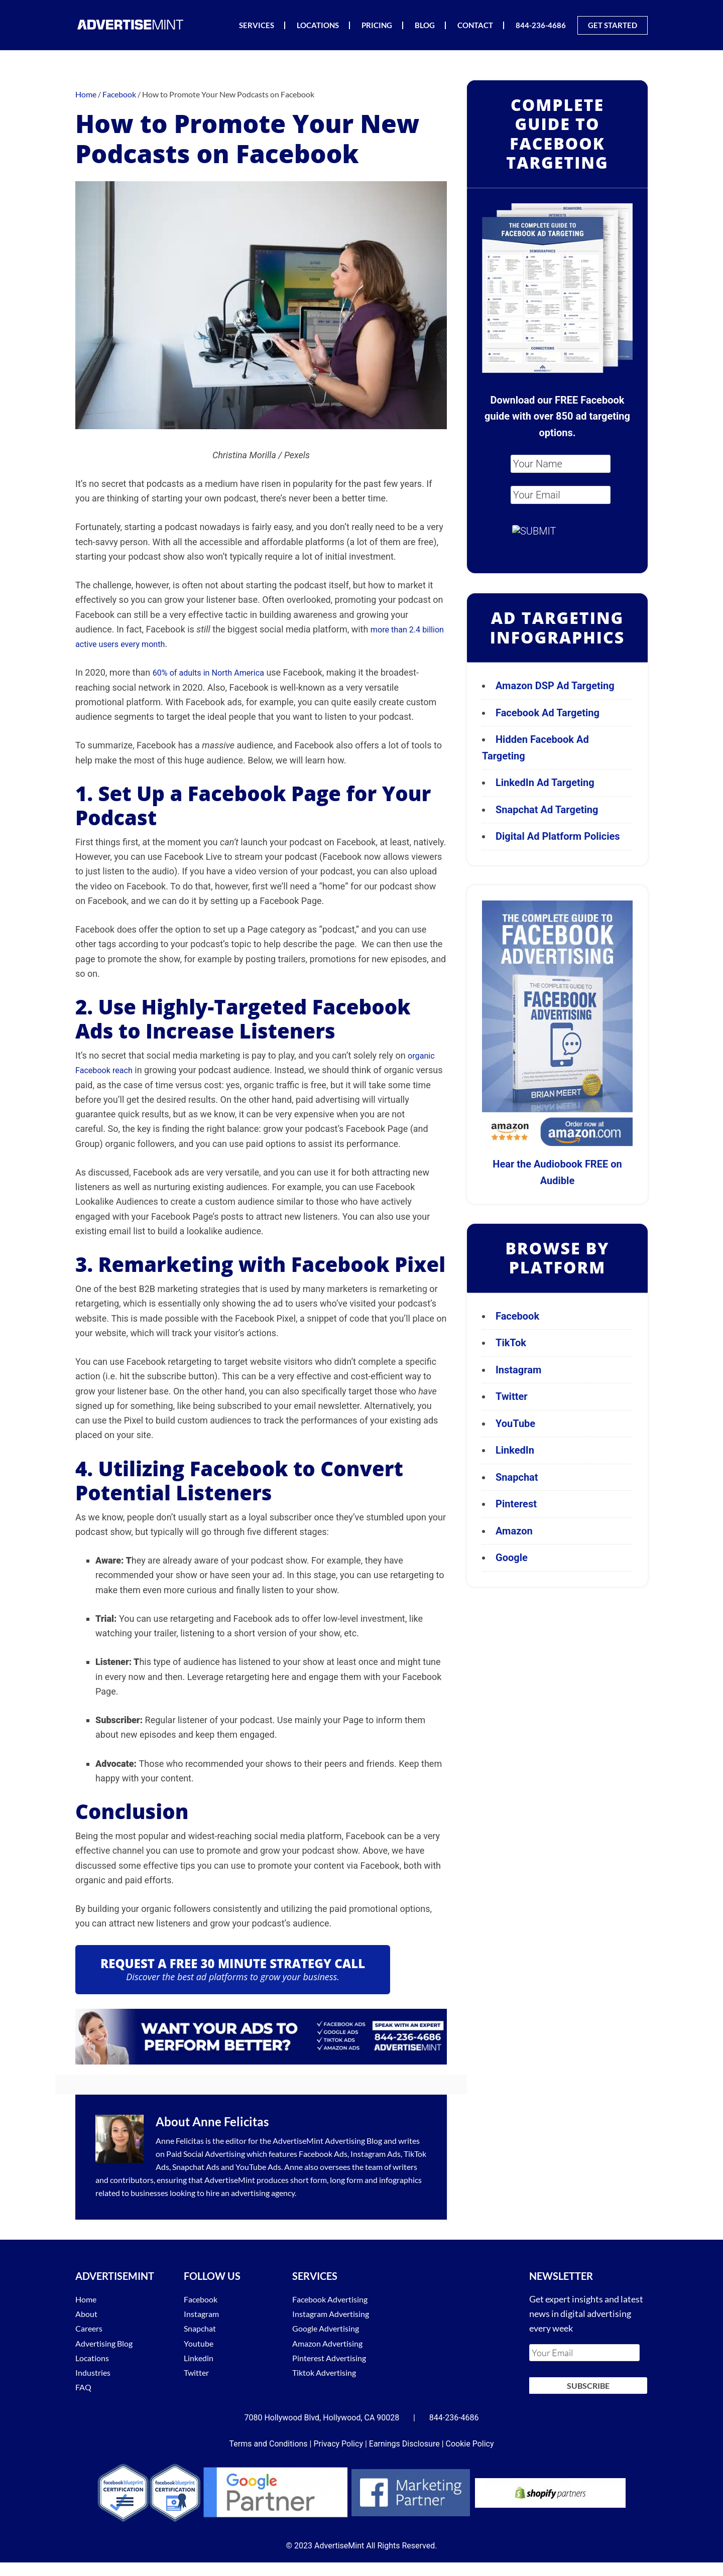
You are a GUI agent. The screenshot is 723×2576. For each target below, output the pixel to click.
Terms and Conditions (268, 2437)
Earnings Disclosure (404, 2437)
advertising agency (263, 2193)
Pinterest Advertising (334, 2357)
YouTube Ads (258, 2166)
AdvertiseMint (130, 24)
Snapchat (517, 1477)
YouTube (515, 1424)
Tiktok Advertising (328, 2372)
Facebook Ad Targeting (549, 713)
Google (512, 1558)
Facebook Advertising (334, 2298)
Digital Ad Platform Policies (558, 836)
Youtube (200, 2343)
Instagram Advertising (336, 2313)
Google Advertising (330, 2328)
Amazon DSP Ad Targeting (555, 686)
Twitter (512, 1396)
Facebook (517, 1316)
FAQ (84, 2386)
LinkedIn (515, 1450)
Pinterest (516, 1504)
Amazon (514, 1531)
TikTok (511, 1343)
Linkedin (200, 2357)
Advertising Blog (353, 2140)
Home (87, 2298)
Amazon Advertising (332, 2343)
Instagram (518, 1370)
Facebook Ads (323, 2153)
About (87, 2313)
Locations (94, 2357)
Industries (95, 2372)
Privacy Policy (338, 2437)
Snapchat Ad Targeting (547, 810)
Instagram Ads (375, 2153)
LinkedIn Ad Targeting (545, 783)
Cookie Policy (470, 2437)
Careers (90, 2328)
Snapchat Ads (195, 2166)
